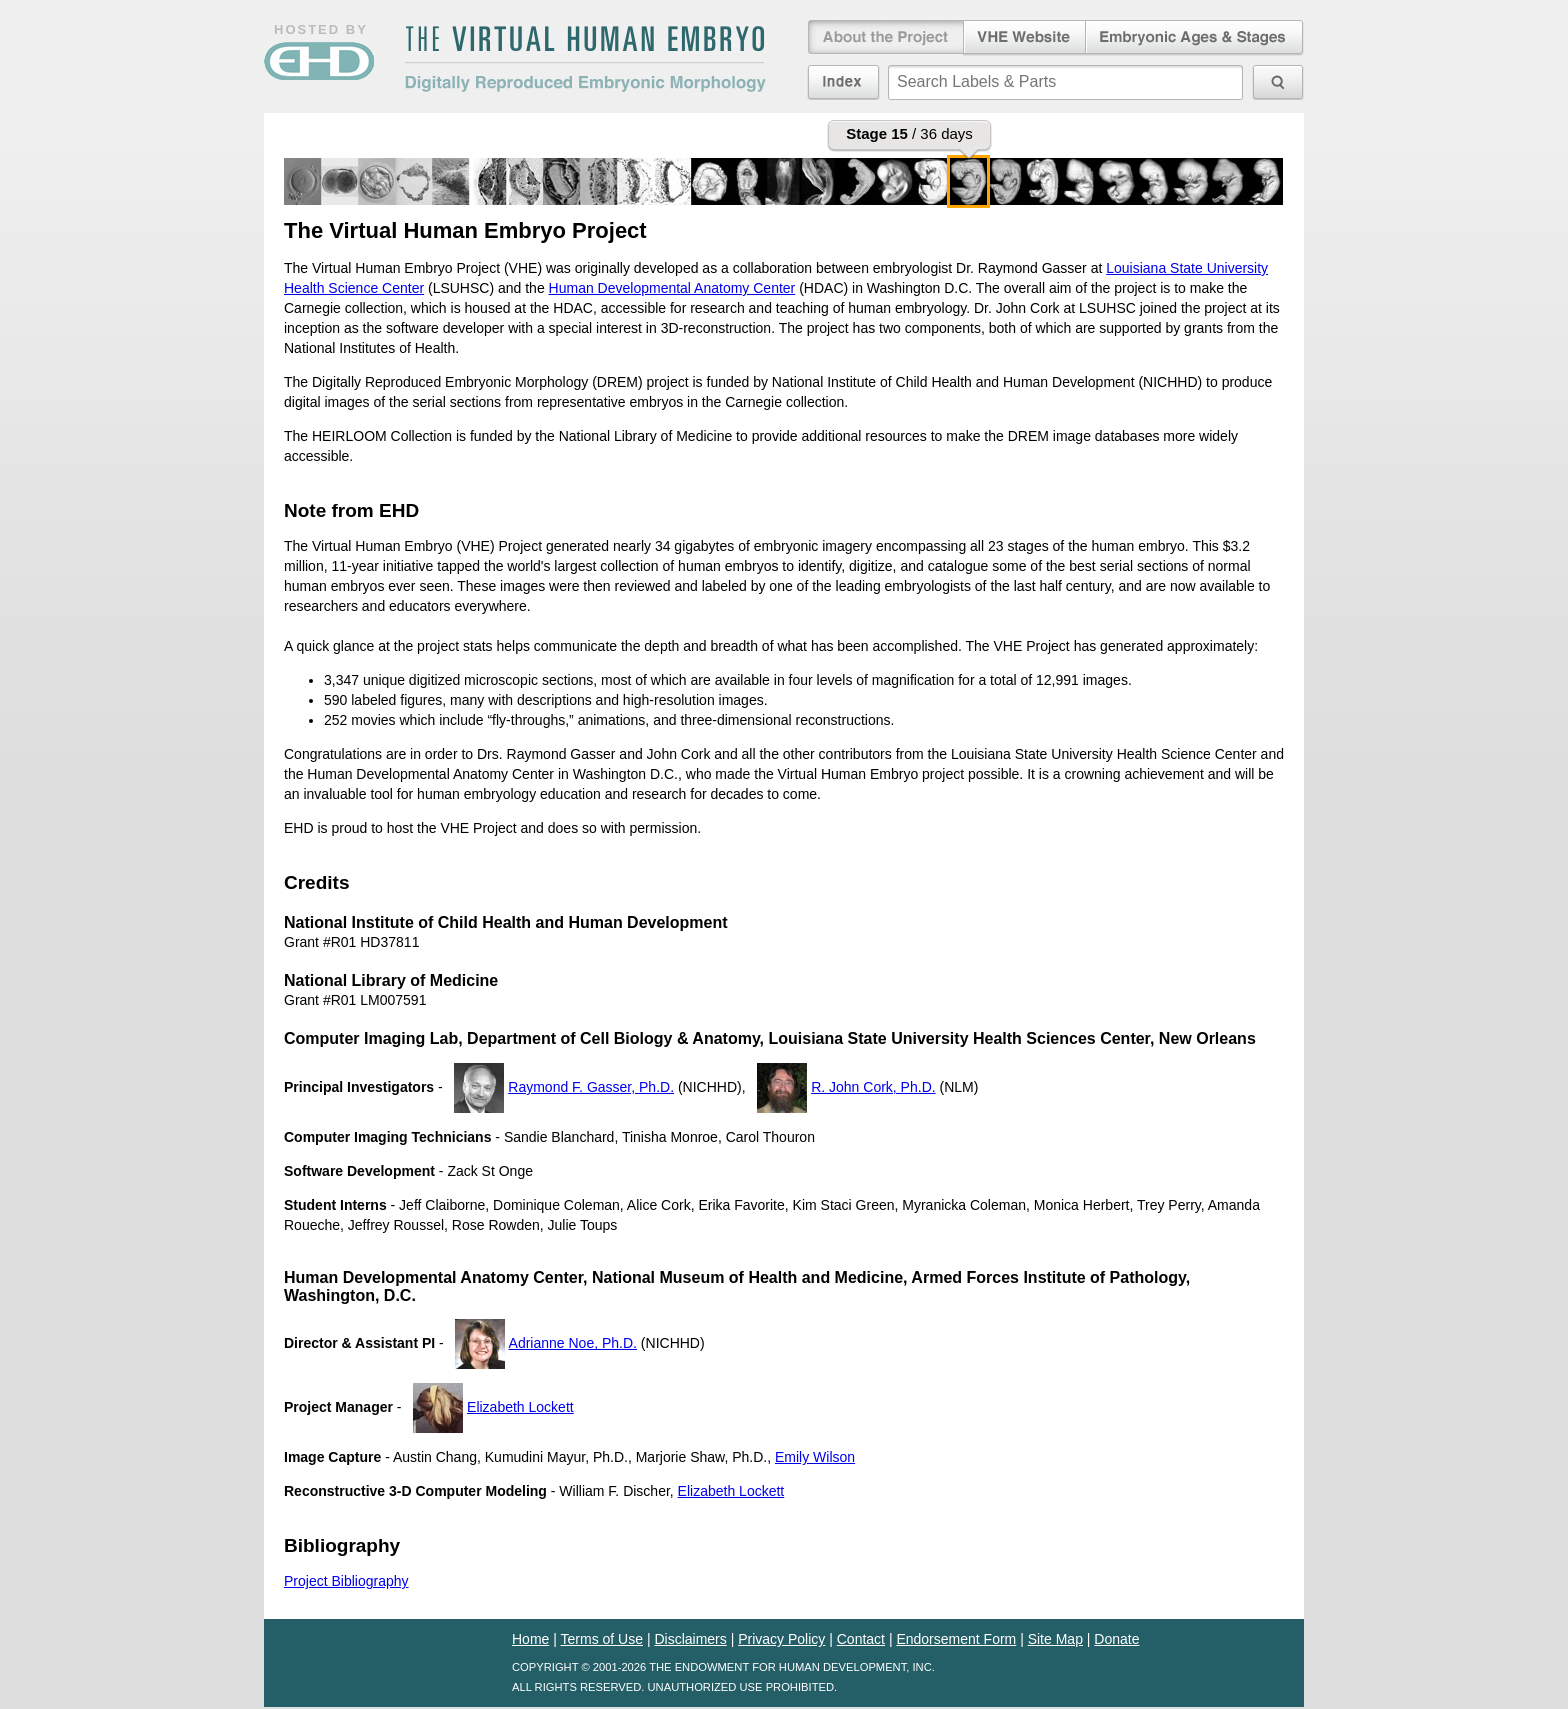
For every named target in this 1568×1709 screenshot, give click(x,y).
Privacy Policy (781, 1639)
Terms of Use (602, 1639)
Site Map (1055, 1639)
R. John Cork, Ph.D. (873, 1087)
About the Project (884, 38)
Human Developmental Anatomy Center (672, 288)
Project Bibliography (346, 1581)
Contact (861, 1639)
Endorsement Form (956, 1639)
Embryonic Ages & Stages (1195, 38)
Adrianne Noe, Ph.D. (573, 1343)
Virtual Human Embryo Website (1024, 38)
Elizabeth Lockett (520, 1407)
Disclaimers (690, 1639)
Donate (1116, 1639)
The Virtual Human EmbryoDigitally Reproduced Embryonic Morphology (585, 59)
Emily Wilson (815, 1457)
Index (843, 82)
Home (530, 1639)
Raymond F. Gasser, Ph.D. (591, 1087)
